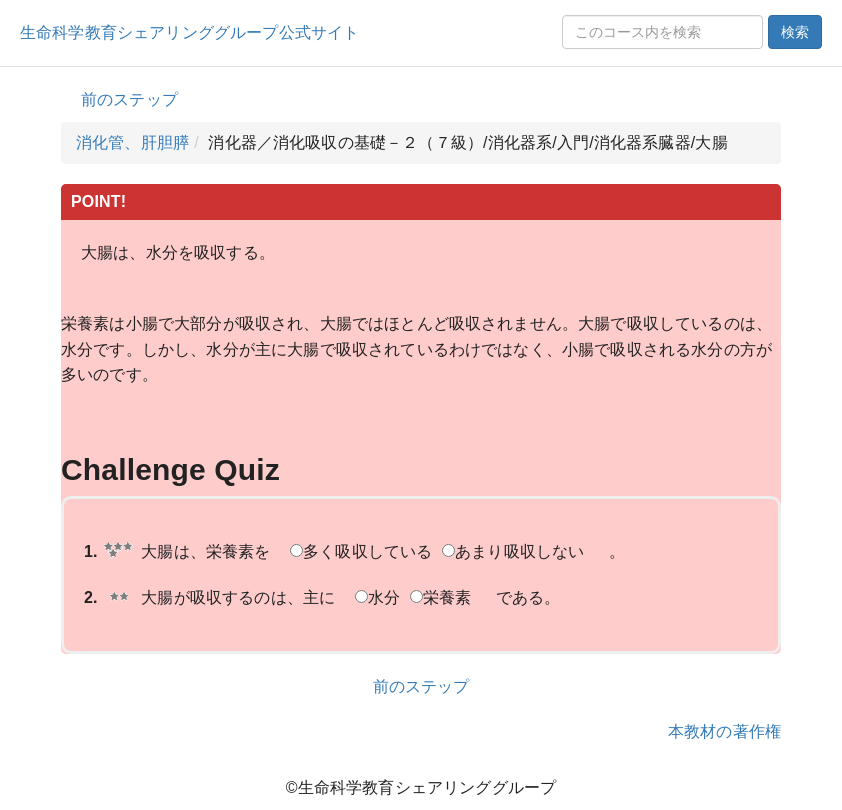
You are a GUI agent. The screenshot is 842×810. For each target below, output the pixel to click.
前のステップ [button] (129, 99)
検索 (795, 32)
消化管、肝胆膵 (132, 142)
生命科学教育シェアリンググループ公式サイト (189, 32)
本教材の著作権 (724, 731)
